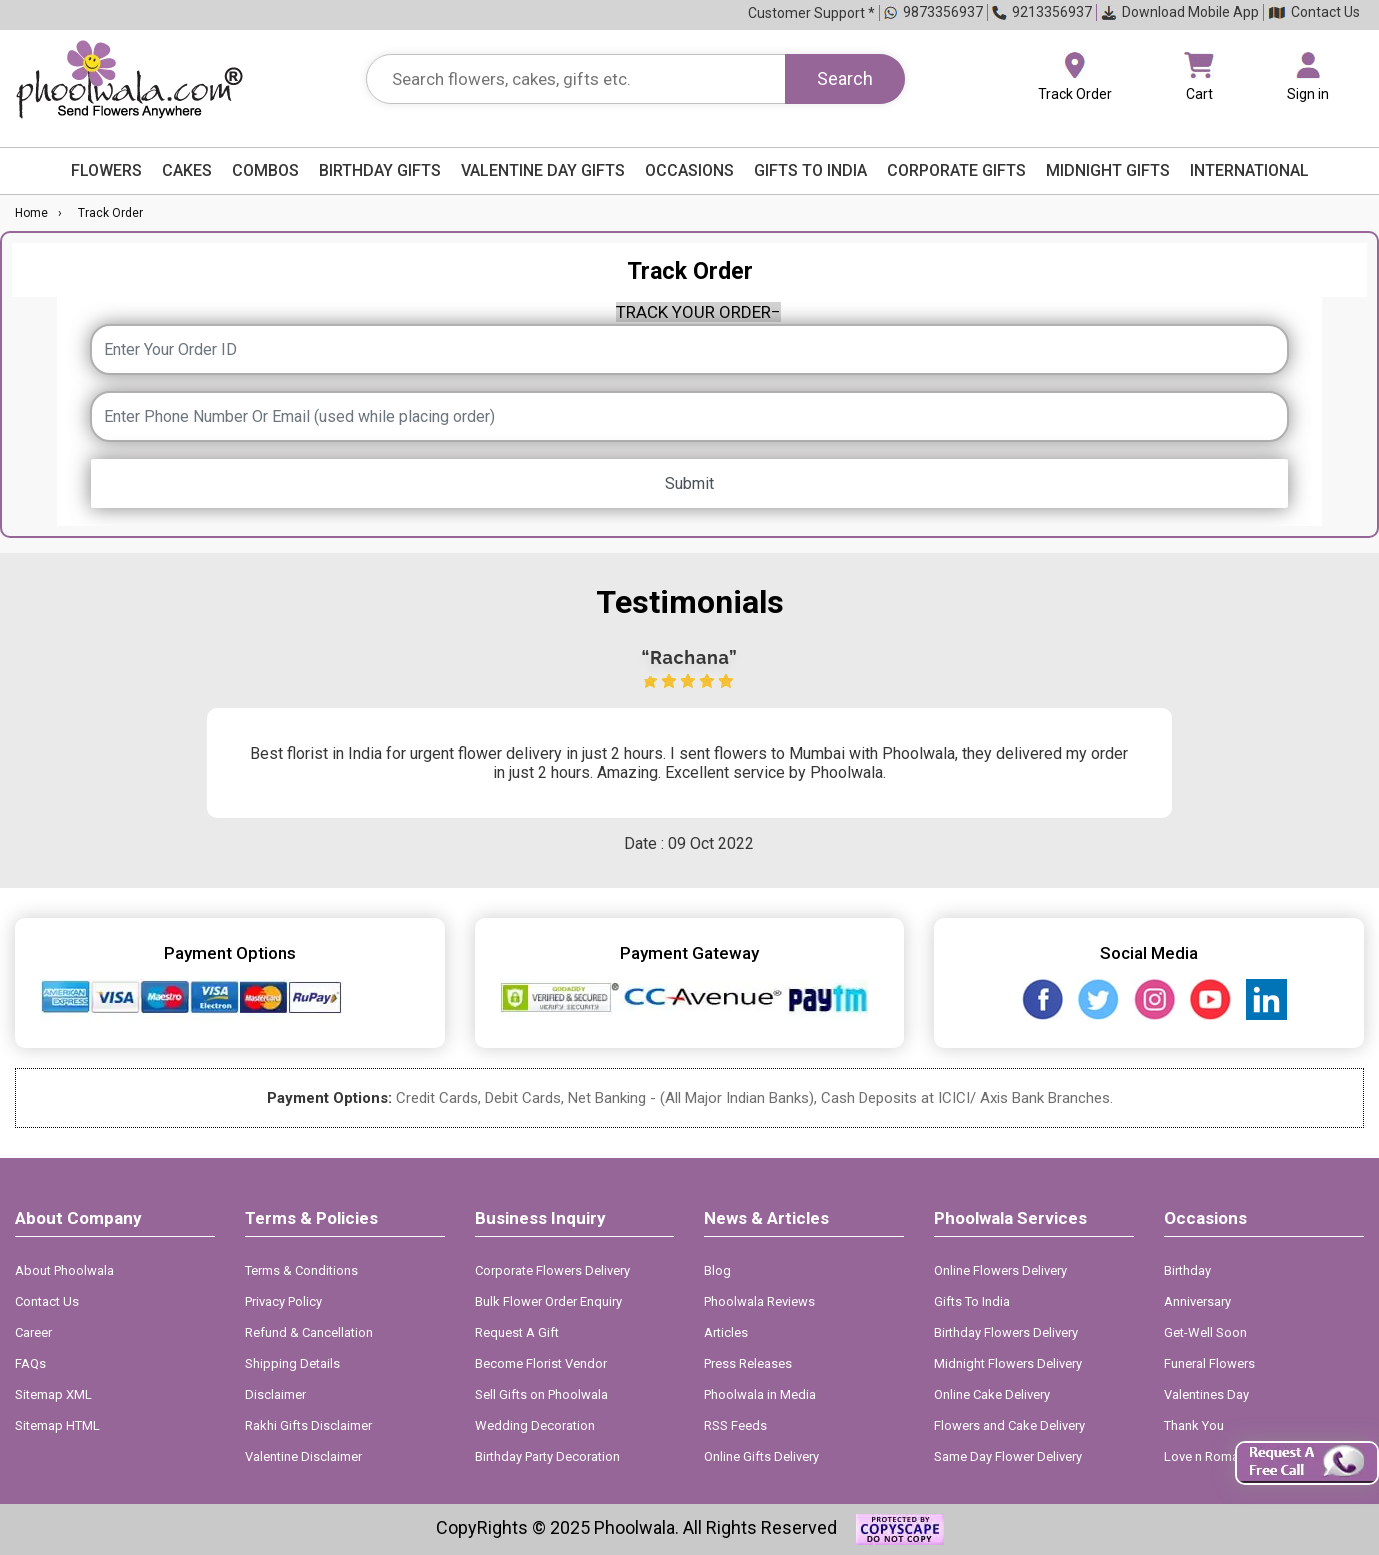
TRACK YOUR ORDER (693, 312)
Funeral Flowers (1209, 1363)
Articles (726, 1332)
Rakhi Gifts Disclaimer (308, 1425)
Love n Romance (1212, 1456)
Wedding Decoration (535, 1425)
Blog (717, 1270)
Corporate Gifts (956, 170)
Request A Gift (517, 1332)
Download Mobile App (1180, 12)
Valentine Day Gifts (543, 170)
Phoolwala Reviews (759, 1301)
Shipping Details (292, 1363)
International (1249, 170)
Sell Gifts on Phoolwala (541, 1394)
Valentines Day (1206, 1394)
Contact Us (1314, 12)
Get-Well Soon (1205, 1332)
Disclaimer (275, 1394)
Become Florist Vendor (541, 1363)
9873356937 (933, 12)
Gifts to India (810, 170)
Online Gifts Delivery (761, 1456)
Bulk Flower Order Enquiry (548, 1301)
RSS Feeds (735, 1425)
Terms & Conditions (301, 1270)
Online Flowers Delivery (1000, 1270)
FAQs (30, 1363)
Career (33, 1332)
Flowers (106, 170)
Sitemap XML (53, 1394)
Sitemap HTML (57, 1425)
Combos (265, 170)
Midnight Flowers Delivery (1008, 1363)
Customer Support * (811, 13)
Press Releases (748, 1363)
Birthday (1187, 1270)
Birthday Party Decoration (547, 1456)
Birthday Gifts (380, 170)
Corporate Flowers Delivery (552, 1270)
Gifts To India (972, 1301)
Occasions (689, 170)
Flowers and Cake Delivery (1009, 1425)
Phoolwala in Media (760, 1394)
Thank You (1194, 1425)
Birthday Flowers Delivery (1006, 1332)
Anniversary (1197, 1301)
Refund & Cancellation (309, 1332)
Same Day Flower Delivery (1008, 1456)
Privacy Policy (283, 1301)
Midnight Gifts (1108, 170)
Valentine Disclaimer (303, 1456)
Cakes (187, 170)
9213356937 (1042, 12)
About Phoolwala (64, 1270)
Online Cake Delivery (992, 1394)
